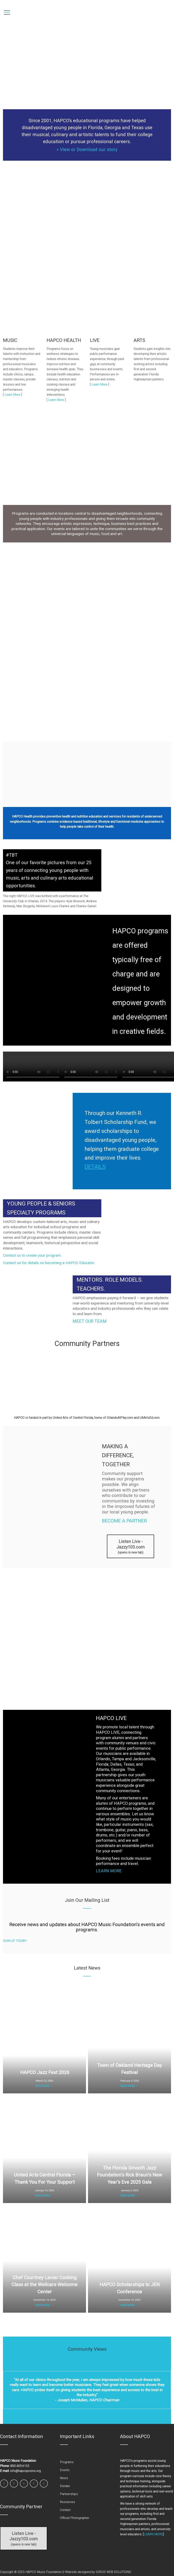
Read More (42, 2085)
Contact (65, 2510)
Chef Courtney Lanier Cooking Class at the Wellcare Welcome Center (44, 2285)
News (64, 2478)
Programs (67, 2462)
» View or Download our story (87, 149)
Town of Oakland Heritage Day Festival (129, 2069)
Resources (67, 2502)
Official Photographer (74, 2518)
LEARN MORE (153, 2534)
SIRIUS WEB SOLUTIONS (113, 2572)
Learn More (13, 395)
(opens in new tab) (130, 1546)
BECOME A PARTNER (124, 1521)
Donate (65, 2486)
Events (64, 2470)
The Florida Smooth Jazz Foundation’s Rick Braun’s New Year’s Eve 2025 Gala (129, 2175)
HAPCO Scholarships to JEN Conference (130, 2288)
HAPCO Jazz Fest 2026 (44, 2072)
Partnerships (69, 2494)
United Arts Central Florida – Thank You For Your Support (44, 2178)
